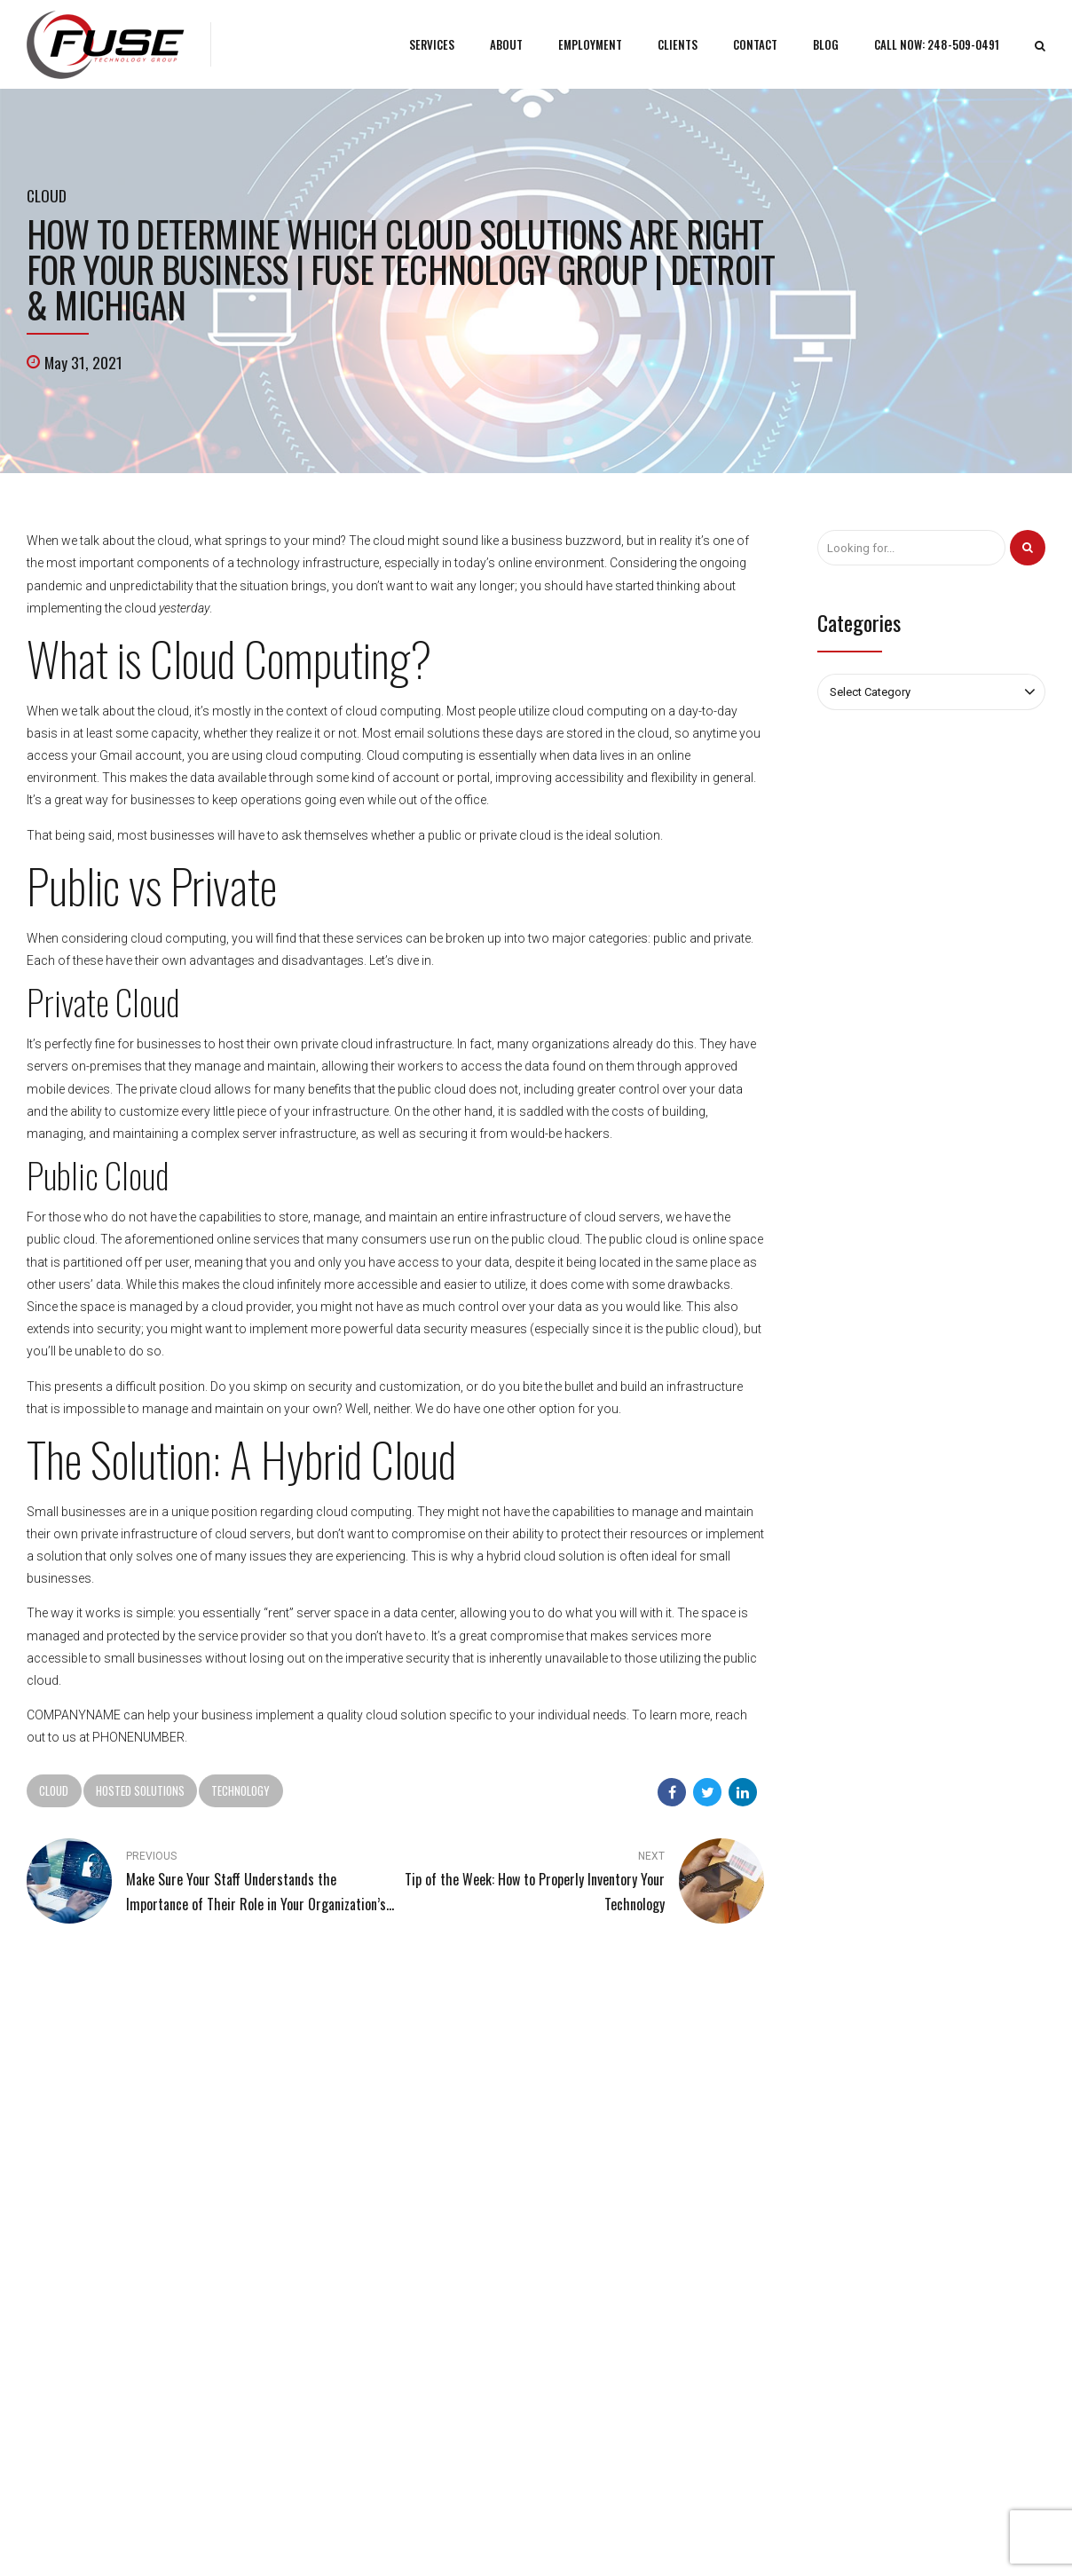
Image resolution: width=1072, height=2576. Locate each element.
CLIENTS (679, 44)
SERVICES (434, 44)
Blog (302, 2198)
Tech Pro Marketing (687, 2535)
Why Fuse (315, 2224)
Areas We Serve (786, 2535)
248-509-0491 (84, 2165)
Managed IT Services (607, 2198)
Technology (240, 1790)
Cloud (47, 195)
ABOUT (508, 44)
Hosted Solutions (140, 1790)
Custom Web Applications (621, 2224)
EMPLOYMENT (592, 44)
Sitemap (311, 2275)
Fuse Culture (321, 2249)
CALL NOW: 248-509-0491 (937, 44)
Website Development (610, 2275)
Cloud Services (592, 2249)
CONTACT (757, 44)
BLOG (827, 44)
